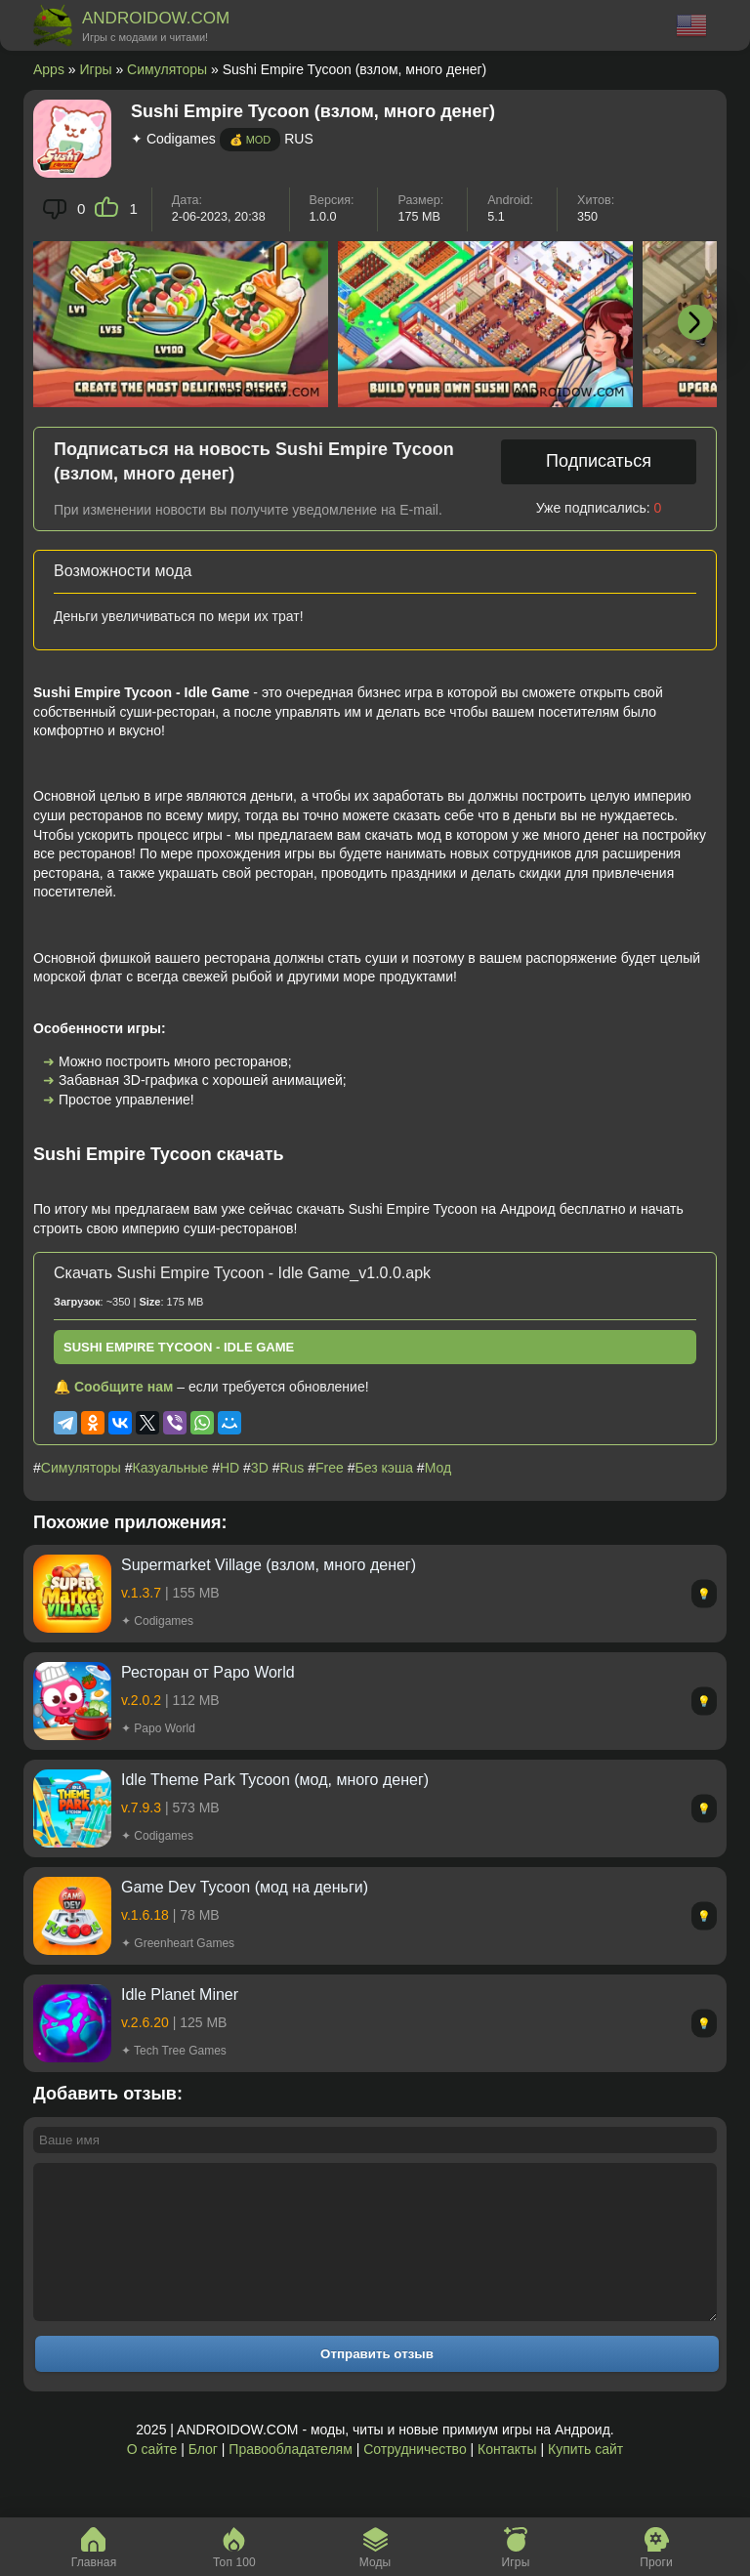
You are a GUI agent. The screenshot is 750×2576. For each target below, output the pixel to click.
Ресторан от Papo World (208, 1672)
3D (260, 1467)
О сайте (152, 2478)
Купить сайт (585, 2478)
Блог (203, 2478)
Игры (96, 69)
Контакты (507, 2478)
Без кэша (384, 1467)
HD (229, 1467)
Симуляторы (167, 69)
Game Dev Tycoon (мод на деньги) (244, 1887)
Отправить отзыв (377, 2383)
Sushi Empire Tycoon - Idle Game (178, 1347)
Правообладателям (290, 2478)
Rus (291, 1467)
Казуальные (171, 1467)
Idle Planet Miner (179, 1994)
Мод (438, 1467)
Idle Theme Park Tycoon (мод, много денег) (275, 1779)
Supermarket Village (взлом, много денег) (268, 1565)
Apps (48, 69)
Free (329, 1467)
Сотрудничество (414, 2478)
